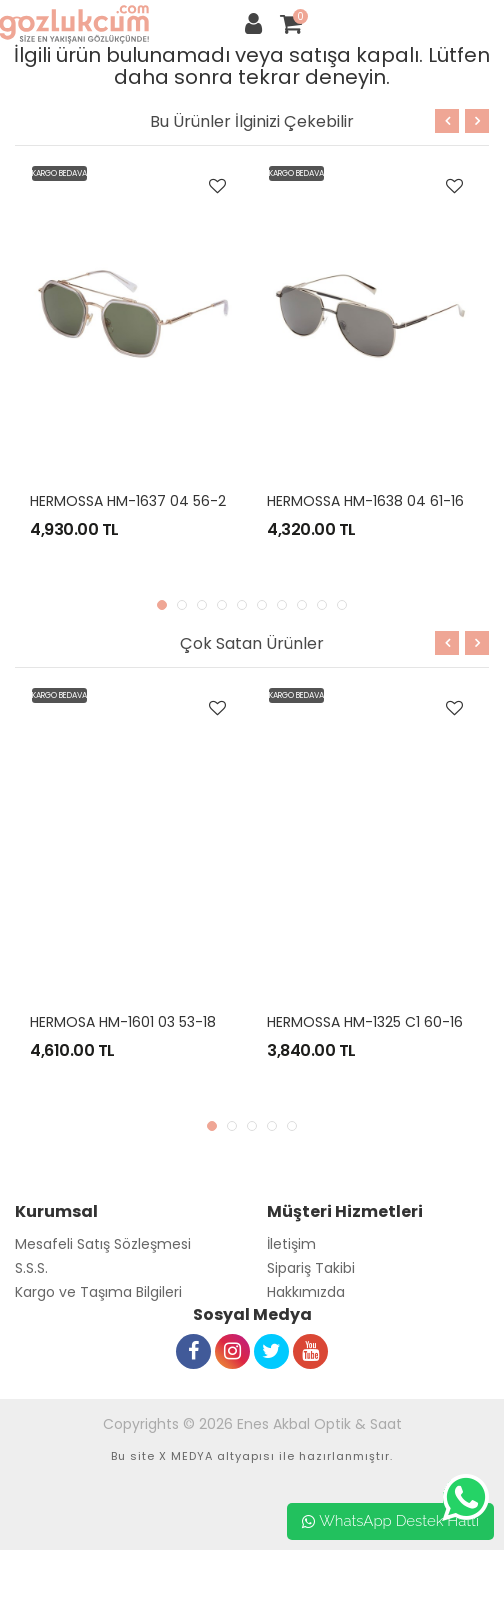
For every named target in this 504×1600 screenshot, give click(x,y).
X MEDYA (186, 1456)
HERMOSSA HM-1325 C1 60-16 (365, 1022)
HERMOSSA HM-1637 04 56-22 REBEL (152, 501)
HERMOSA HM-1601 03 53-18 (123, 1022)
